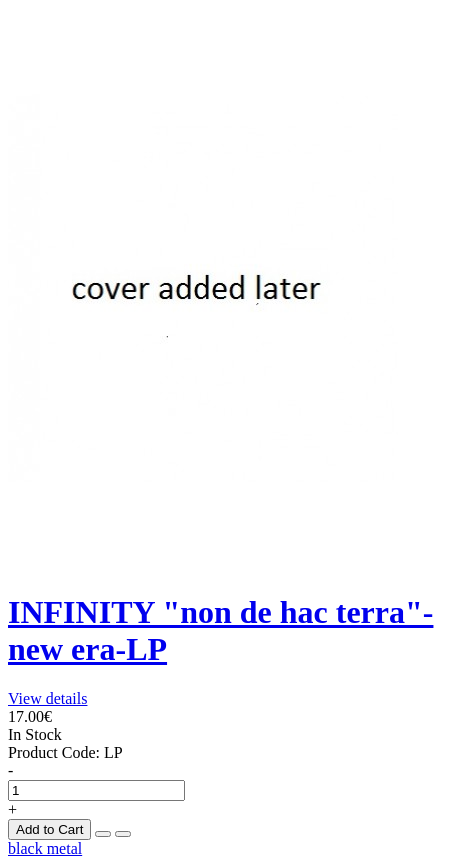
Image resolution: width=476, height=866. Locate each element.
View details (47, 698)
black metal (45, 848)
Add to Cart (49, 829)
